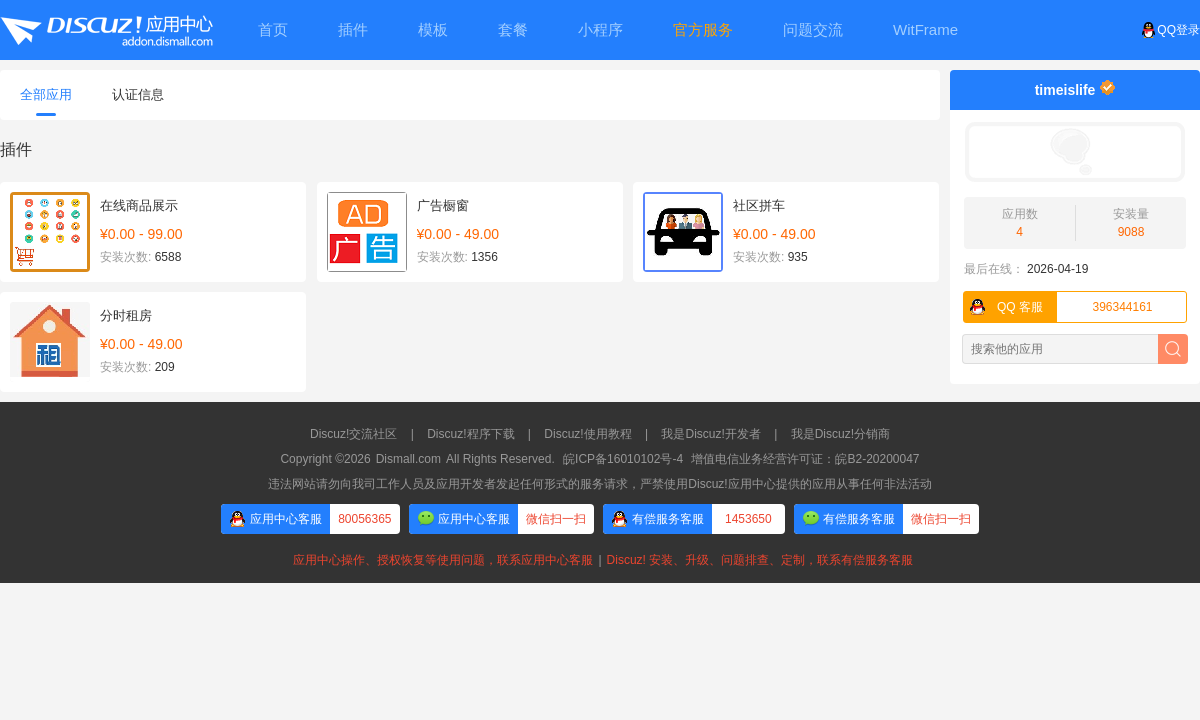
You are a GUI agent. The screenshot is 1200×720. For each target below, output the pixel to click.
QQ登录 (1170, 30)
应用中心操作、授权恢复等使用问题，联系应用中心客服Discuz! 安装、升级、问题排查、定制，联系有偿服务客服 (600, 560)
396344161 (1058, 307)
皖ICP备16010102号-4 (623, 459)
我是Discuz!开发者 (710, 434)
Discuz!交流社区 (353, 434)
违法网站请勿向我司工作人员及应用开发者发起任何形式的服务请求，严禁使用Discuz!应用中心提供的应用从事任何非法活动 (599, 484)
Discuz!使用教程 (587, 434)
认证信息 (138, 94)
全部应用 (46, 101)
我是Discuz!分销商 (840, 434)
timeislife (1065, 90)
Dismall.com (408, 459)
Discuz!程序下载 (470, 434)
